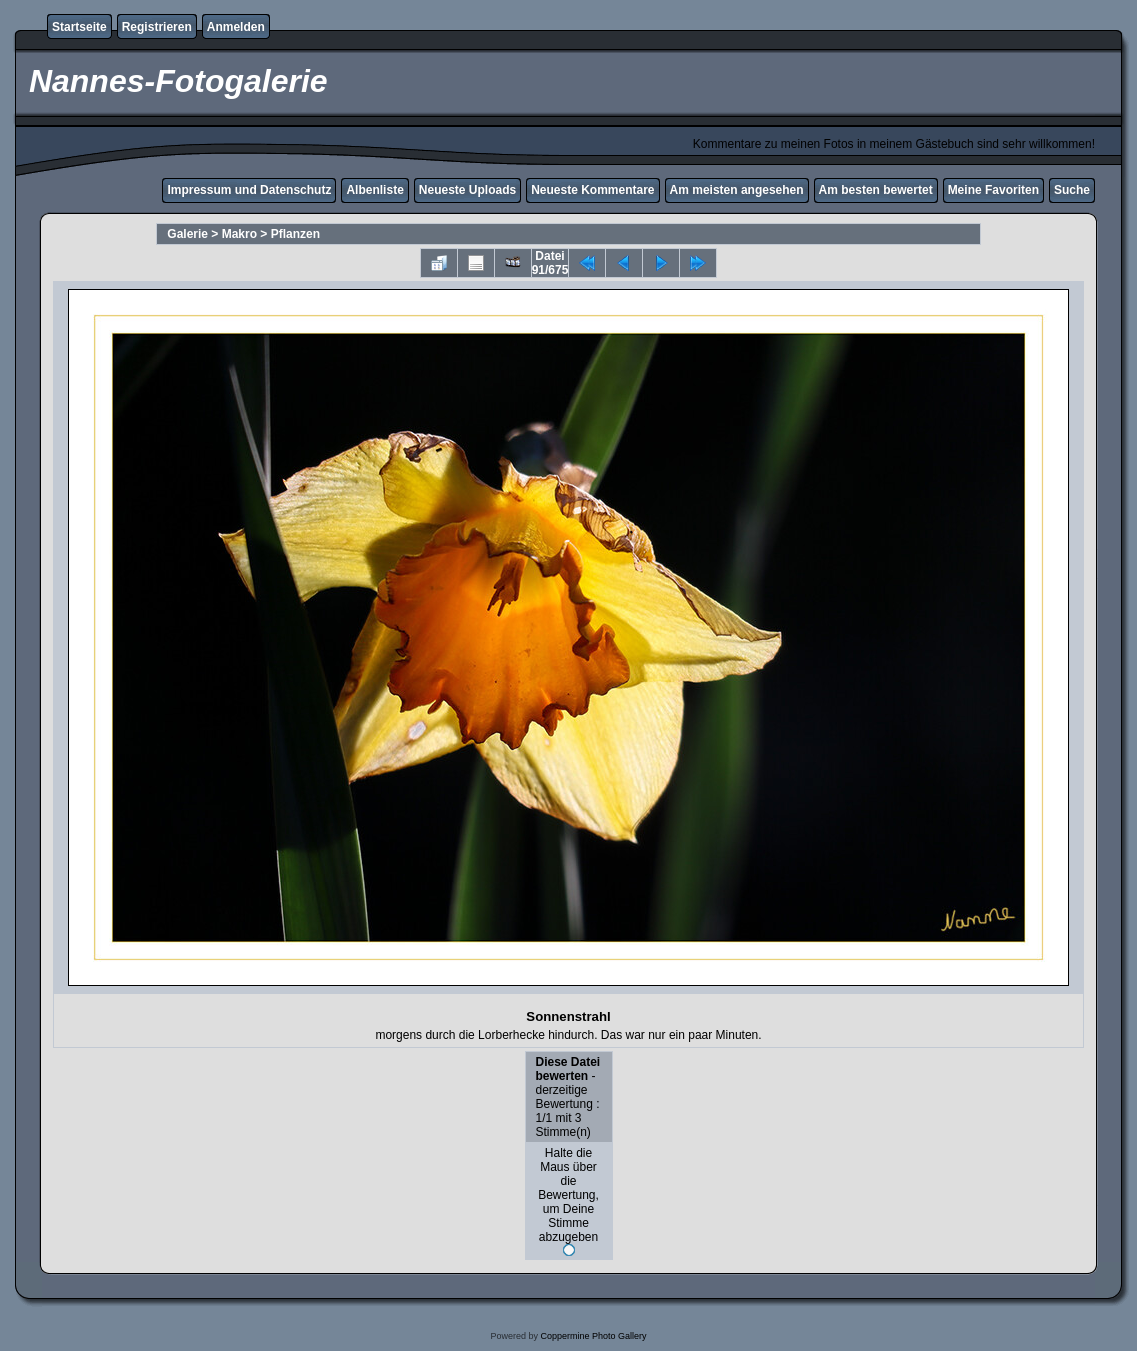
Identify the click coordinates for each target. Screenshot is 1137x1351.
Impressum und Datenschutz (249, 190)
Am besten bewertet (876, 190)
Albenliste (374, 190)
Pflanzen (295, 234)
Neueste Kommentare (592, 190)
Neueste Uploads (467, 190)
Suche (1072, 190)
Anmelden (236, 27)
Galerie (187, 234)
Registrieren (157, 27)
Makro (239, 234)
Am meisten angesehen (737, 190)
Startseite (79, 27)
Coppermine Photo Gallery (593, 1336)
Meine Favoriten (993, 190)
